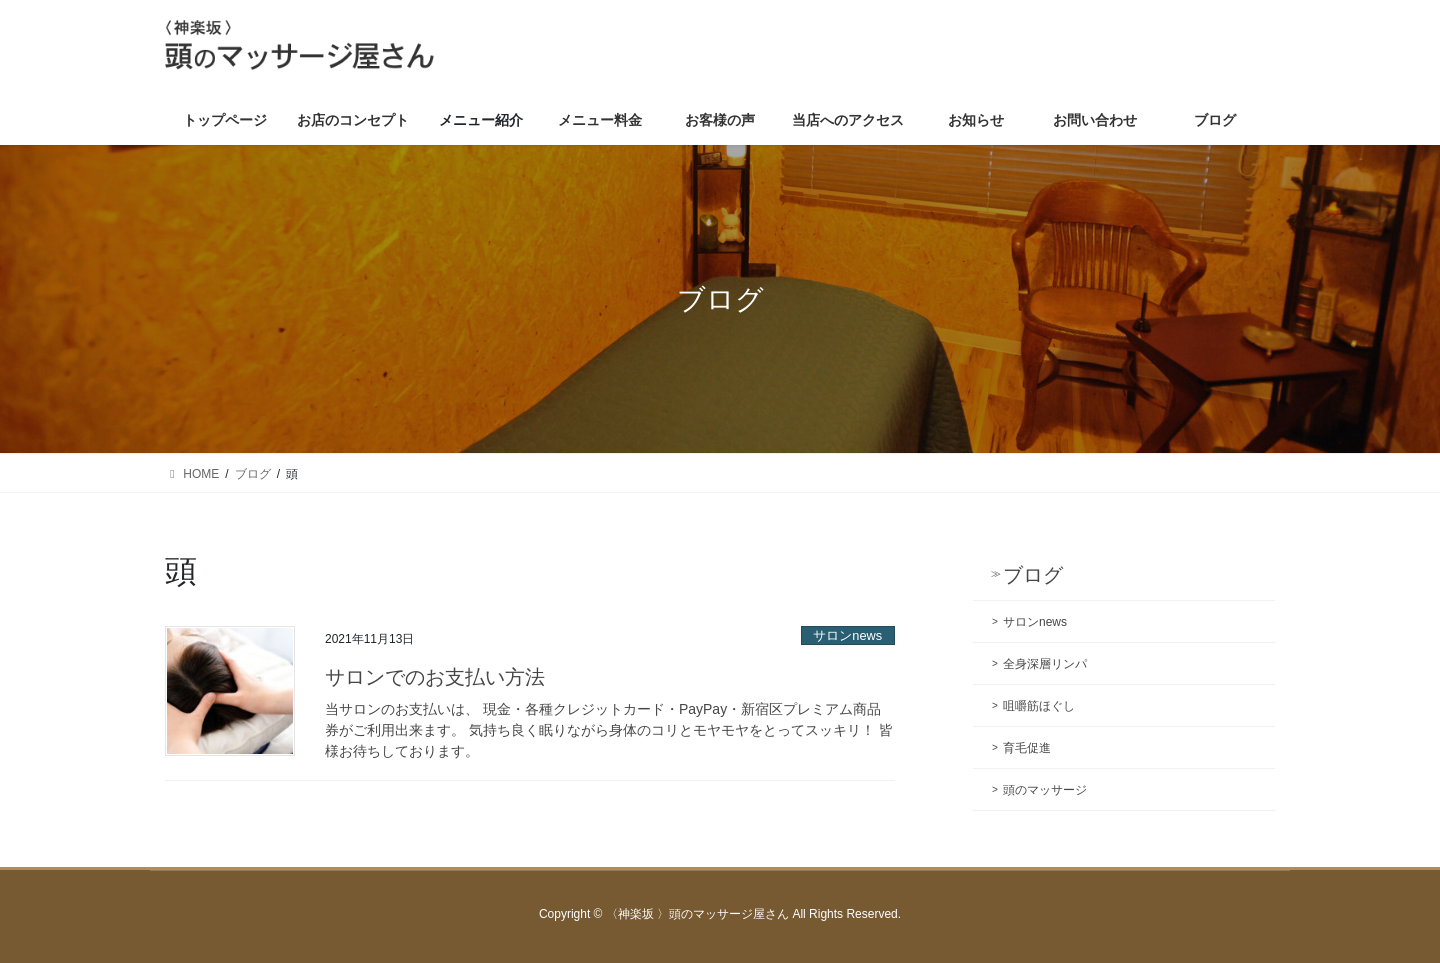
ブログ (1033, 575)
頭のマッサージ (1045, 790)
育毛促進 (1027, 748)
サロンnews (847, 635)
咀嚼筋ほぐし (1039, 706)
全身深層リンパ (1045, 664)
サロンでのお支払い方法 (435, 677)
